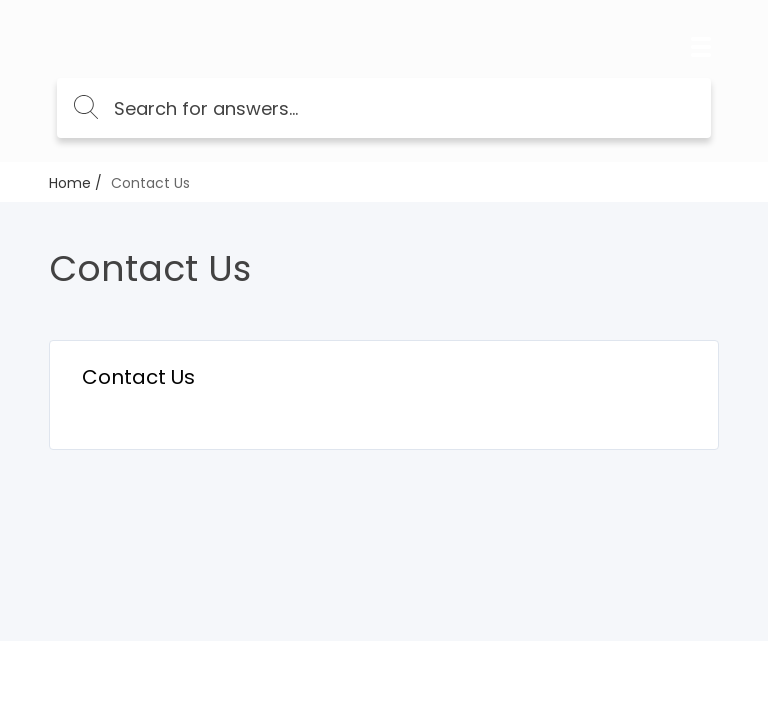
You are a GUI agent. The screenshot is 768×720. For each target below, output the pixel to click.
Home (70, 183)
